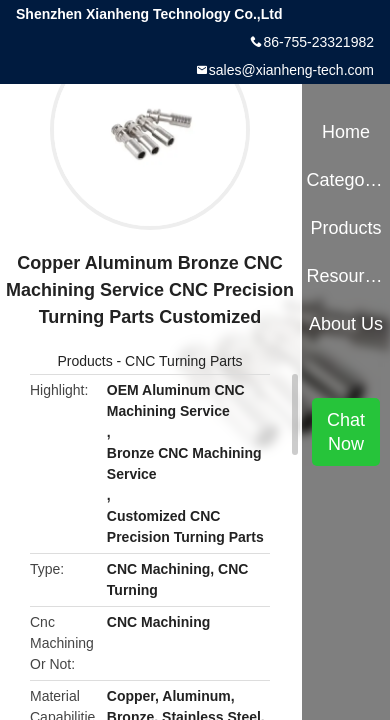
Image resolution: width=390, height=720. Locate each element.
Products (84, 361)
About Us (346, 324)
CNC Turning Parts (183, 361)
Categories (345, 180)
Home (346, 132)
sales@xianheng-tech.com (291, 70)
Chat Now (346, 432)
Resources (345, 276)
